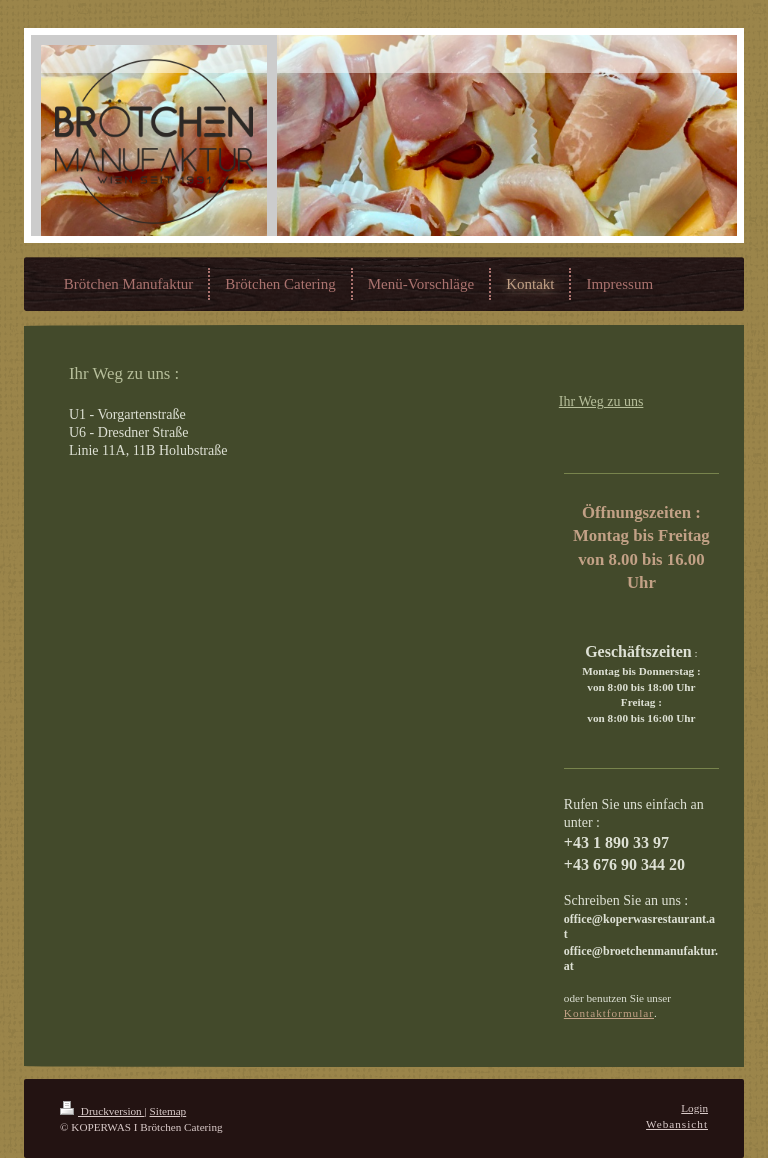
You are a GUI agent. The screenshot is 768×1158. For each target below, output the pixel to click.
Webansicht (677, 1124)
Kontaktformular (609, 1013)
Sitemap (168, 1111)
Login (694, 1108)
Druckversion (102, 1111)
